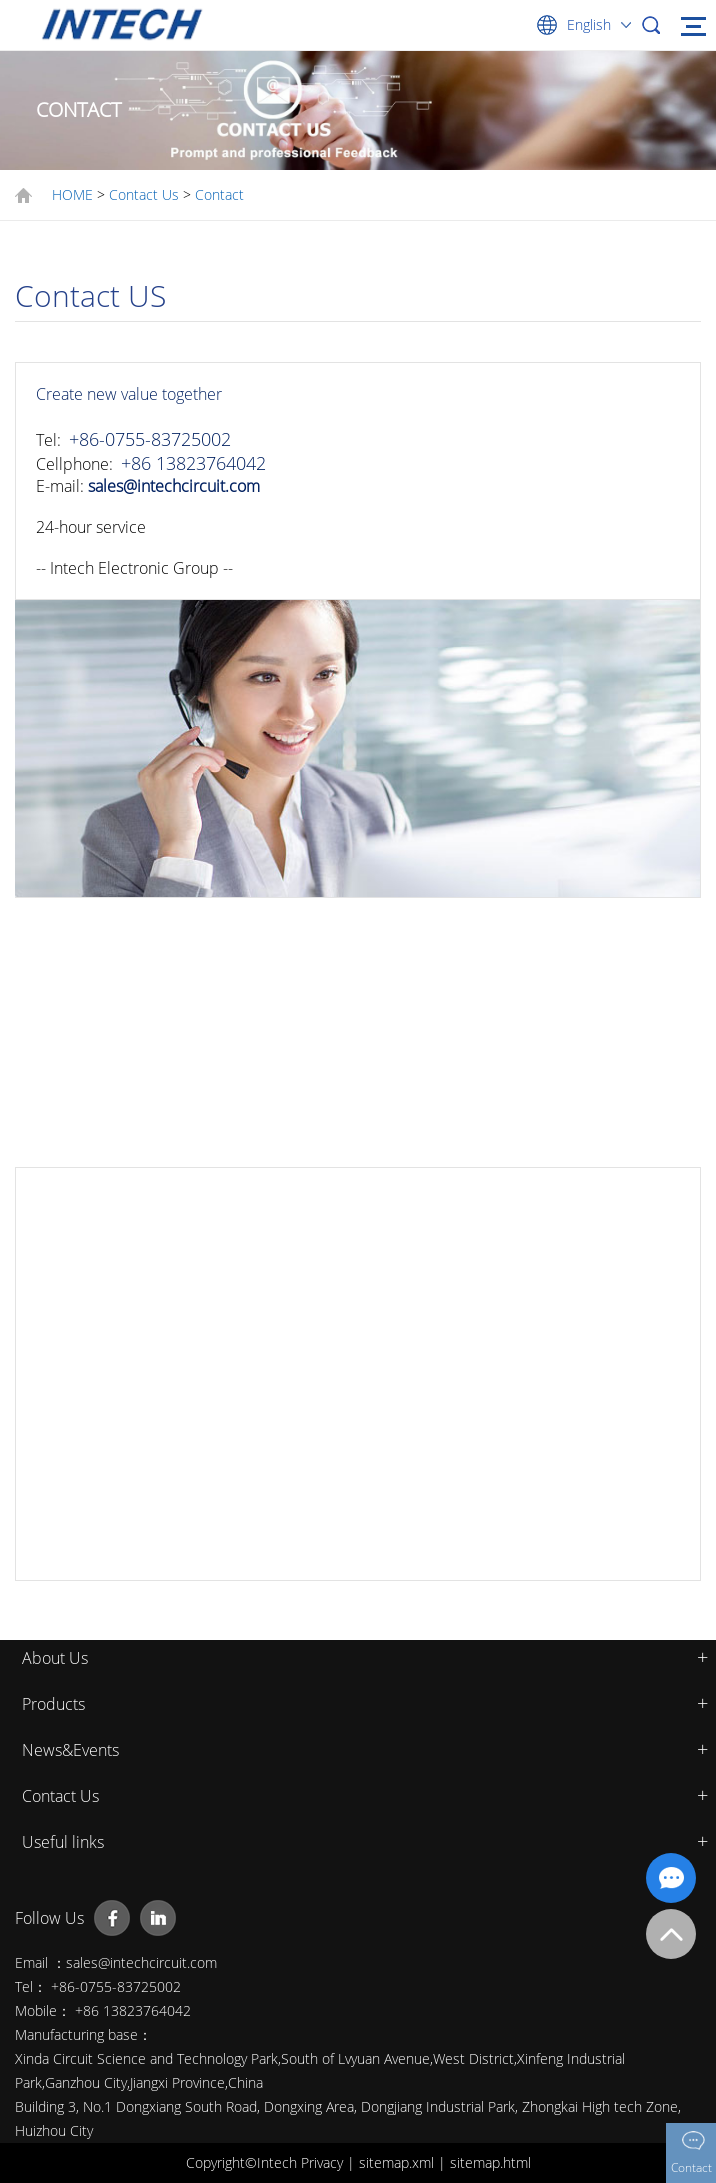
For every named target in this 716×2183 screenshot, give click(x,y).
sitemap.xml (398, 2162)
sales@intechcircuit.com (174, 486)
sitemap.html (490, 2162)
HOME (72, 194)
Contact (219, 194)
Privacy (324, 2162)
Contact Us (144, 194)
